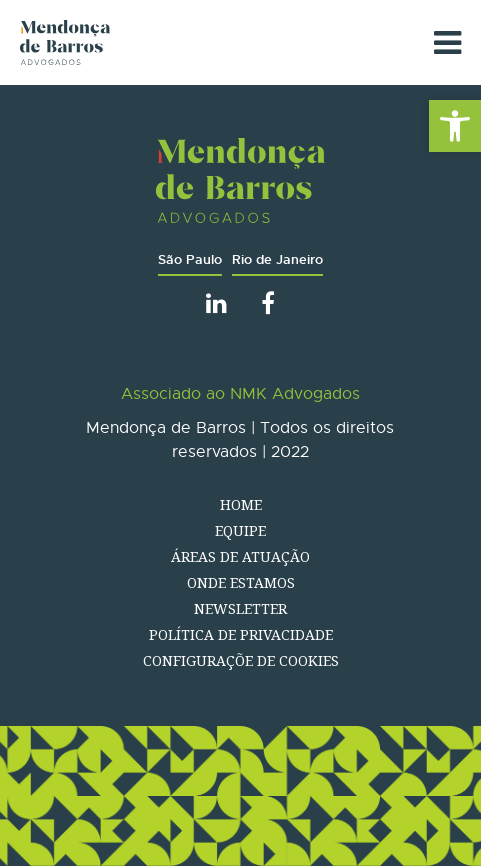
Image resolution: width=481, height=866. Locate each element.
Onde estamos (241, 582)
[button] (455, 126)
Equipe (240, 530)
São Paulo (190, 259)
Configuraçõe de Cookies (241, 660)
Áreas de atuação (240, 556)
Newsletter (240, 608)
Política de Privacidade (241, 634)
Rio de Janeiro (277, 259)
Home (241, 504)
